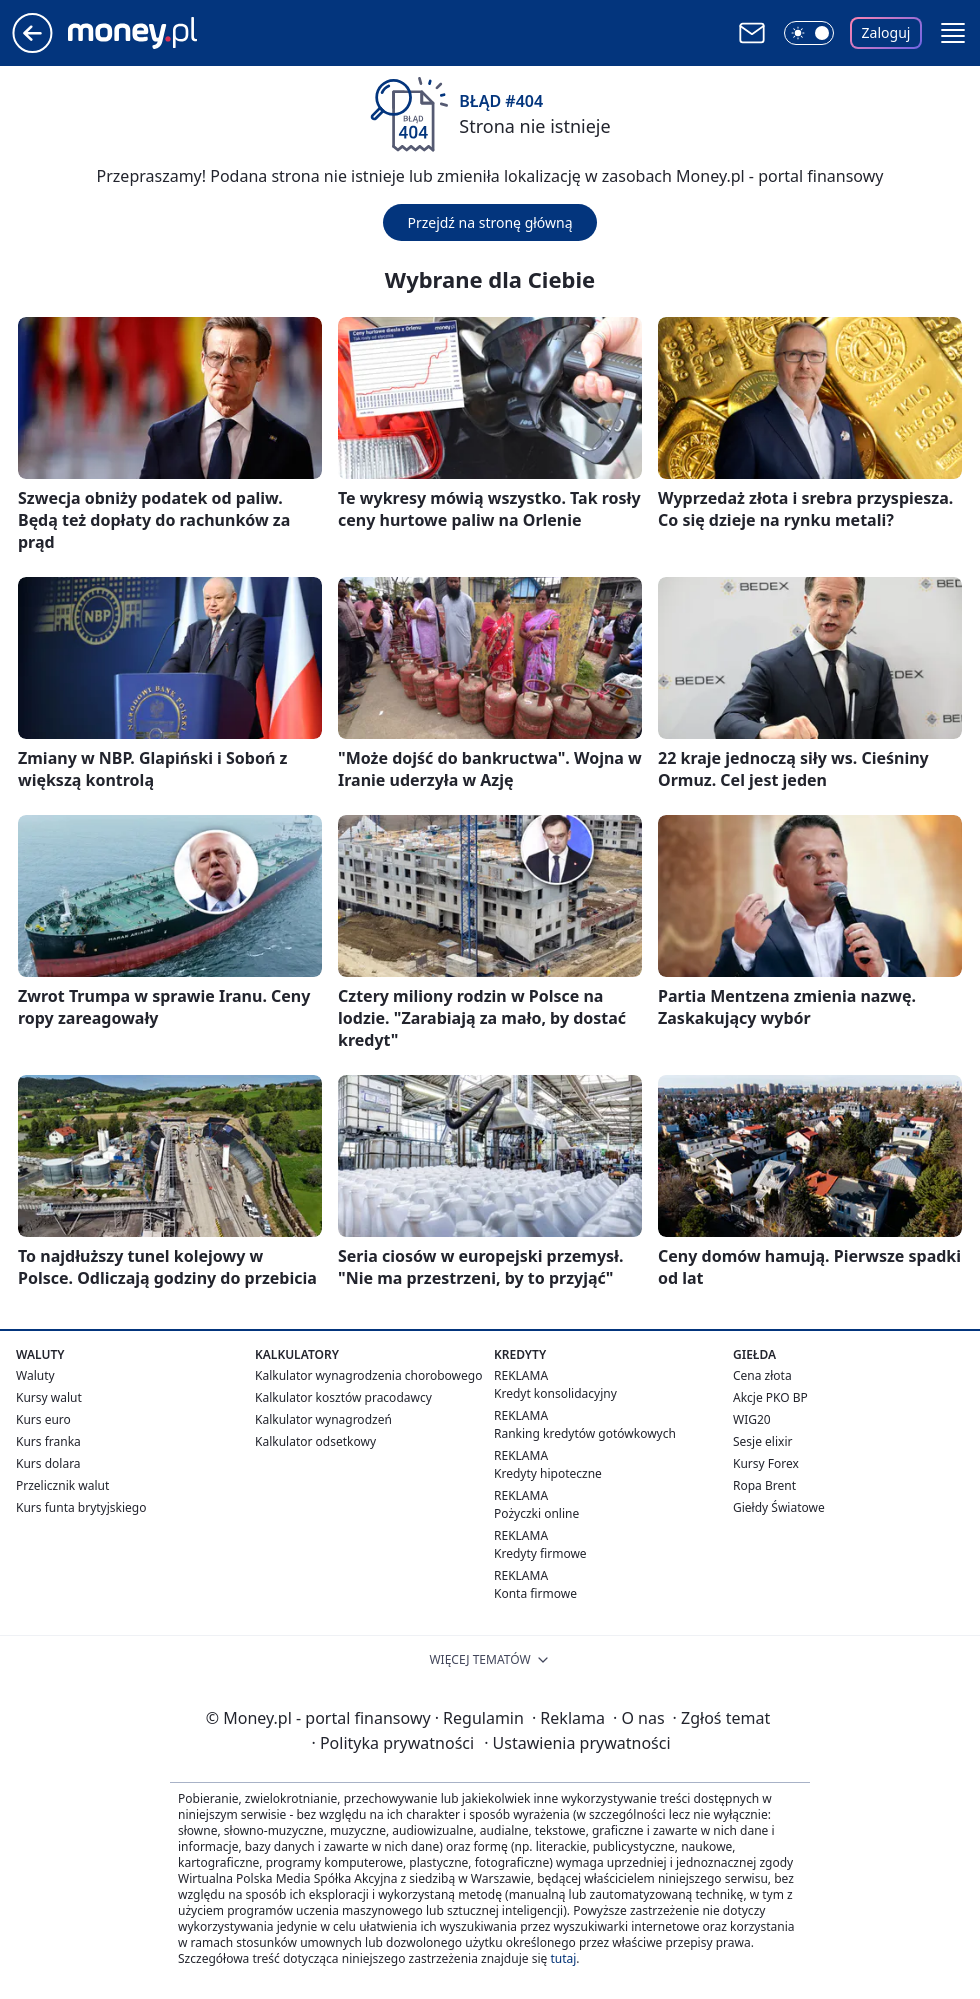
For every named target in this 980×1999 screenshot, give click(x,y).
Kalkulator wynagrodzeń (323, 1419)
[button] (953, 33)
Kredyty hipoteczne (548, 1473)
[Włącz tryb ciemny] (809, 33)
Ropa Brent (764, 1485)
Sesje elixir (762, 1441)
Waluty (35, 1375)
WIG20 (752, 1419)
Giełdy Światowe (779, 1507)
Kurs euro (43, 1419)
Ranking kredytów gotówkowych (585, 1433)
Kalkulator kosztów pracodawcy (343, 1397)
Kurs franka (48, 1441)
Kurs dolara (48, 1463)
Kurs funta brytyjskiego (81, 1507)
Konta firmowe (535, 1593)
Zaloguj (886, 32)
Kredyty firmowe (540, 1553)
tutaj (563, 1958)
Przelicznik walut (62, 1485)
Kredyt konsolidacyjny (555, 1393)
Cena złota (762, 1375)
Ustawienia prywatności (577, 1743)
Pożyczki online (536, 1513)
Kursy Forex (766, 1463)
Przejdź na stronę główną (489, 222)
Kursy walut (49, 1397)
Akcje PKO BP (770, 1397)
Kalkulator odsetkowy (315, 1441)
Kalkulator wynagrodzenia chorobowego (368, 1375)
